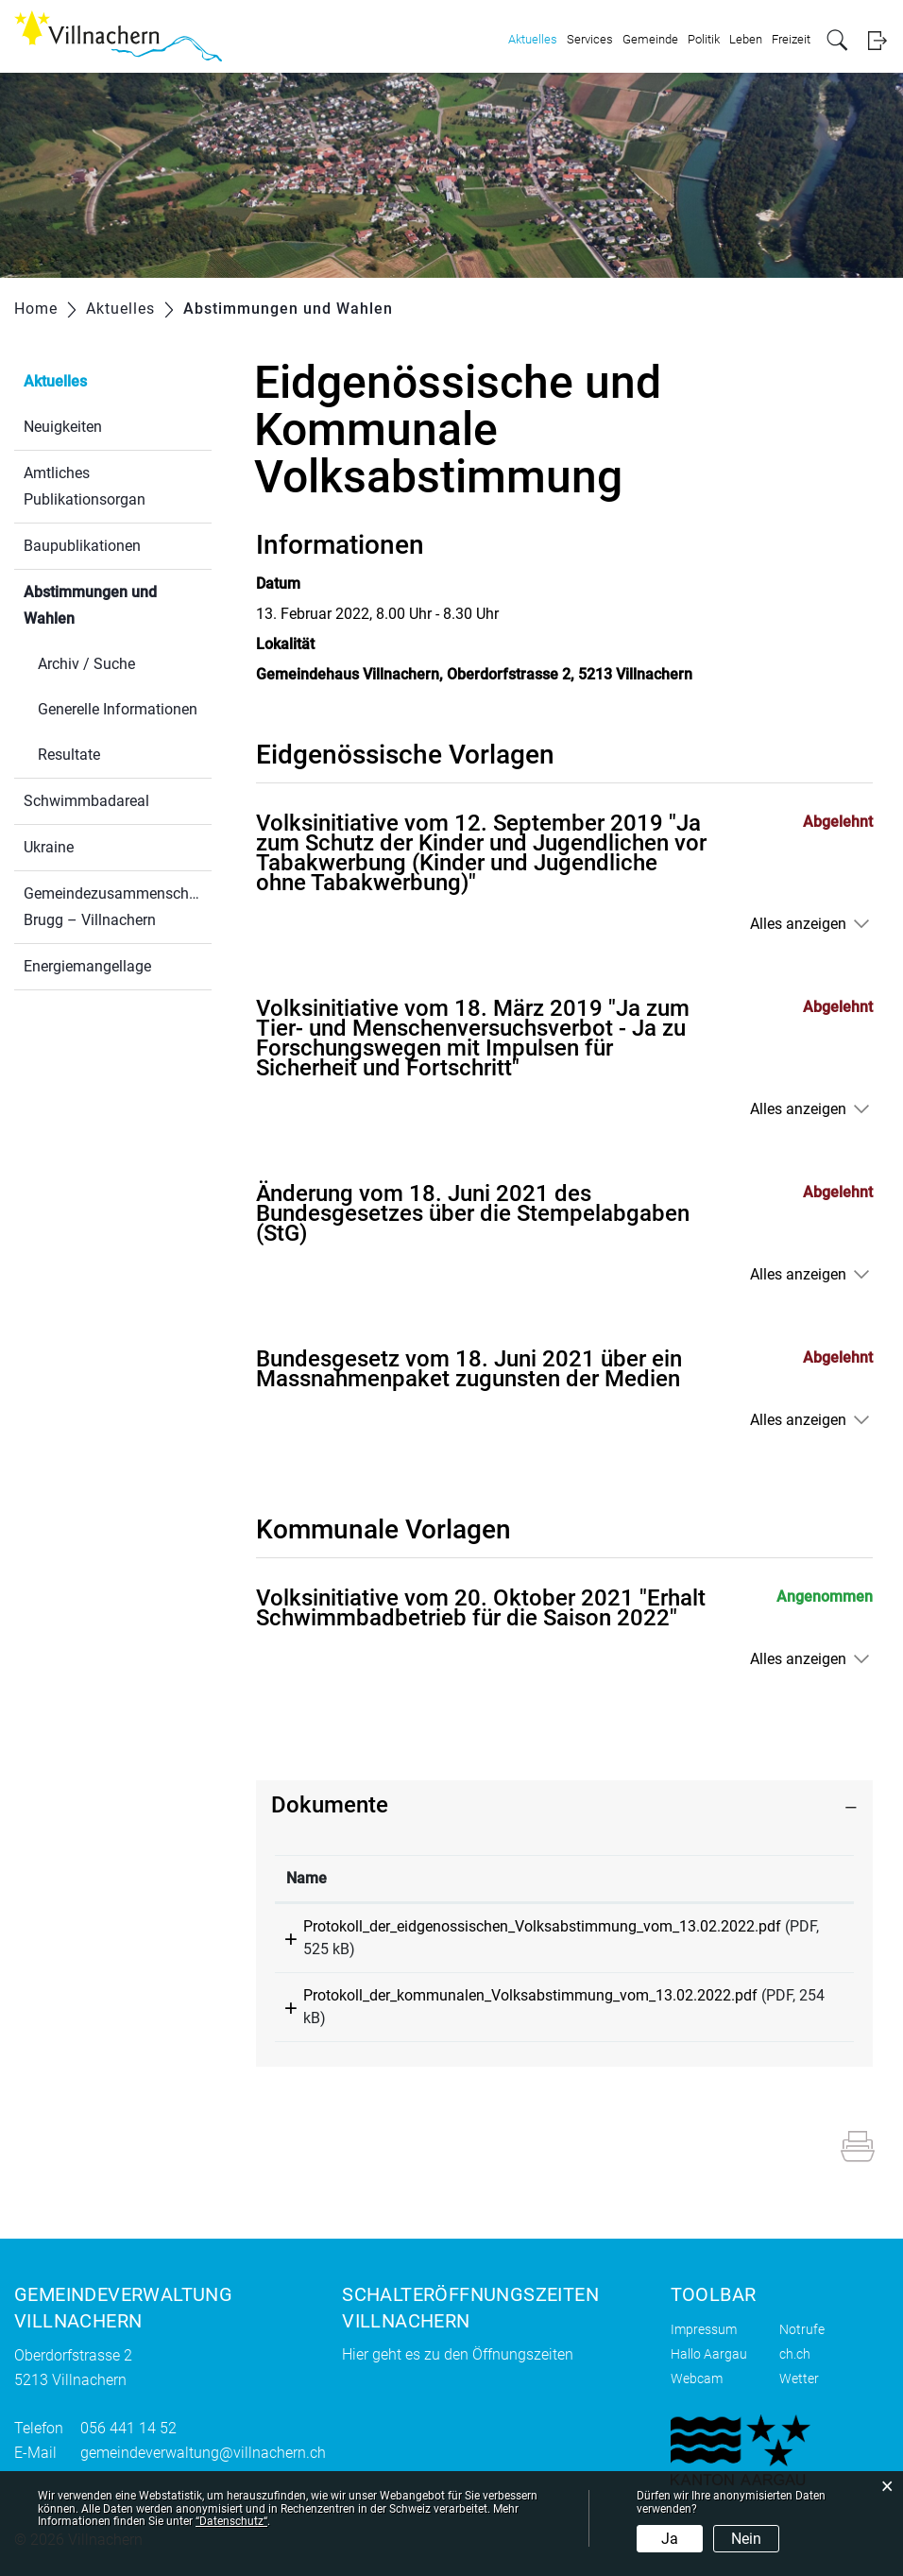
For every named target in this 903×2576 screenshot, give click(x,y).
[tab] (564, 1805)
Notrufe (802, 2329)
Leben (745, 39)
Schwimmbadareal (86, 801)
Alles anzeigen (798, 924)
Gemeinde (650, 39)
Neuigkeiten (63, 427)
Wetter (799, 2378)
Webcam (697, 2378)
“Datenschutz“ (231, 2521)
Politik (704, 39)
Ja (669, 2539)
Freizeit (791, 39)
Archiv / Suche (86, 664)
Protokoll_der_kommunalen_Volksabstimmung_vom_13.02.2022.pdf (530, 1995)
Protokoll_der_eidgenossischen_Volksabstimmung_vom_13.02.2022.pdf (542, 1926)
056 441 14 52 (128, 2428)
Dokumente (329, 1805)
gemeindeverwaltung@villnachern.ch (203, 2453)
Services (590, 39)
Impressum (704, 2329)
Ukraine (49, 847)
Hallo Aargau (709, 2353)
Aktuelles (532, 39)
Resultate (69, 755)
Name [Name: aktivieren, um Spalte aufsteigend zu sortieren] (306, 1878)
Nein (746, 2539)
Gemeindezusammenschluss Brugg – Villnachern (118, 906)
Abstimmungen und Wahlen (94, 605)
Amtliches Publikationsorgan (84, 486)
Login (877, 40)
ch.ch (794, 2353)
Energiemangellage (87, 966)
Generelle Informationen (117, 709)
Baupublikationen (82, 546)
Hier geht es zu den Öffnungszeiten (457, 2354)
